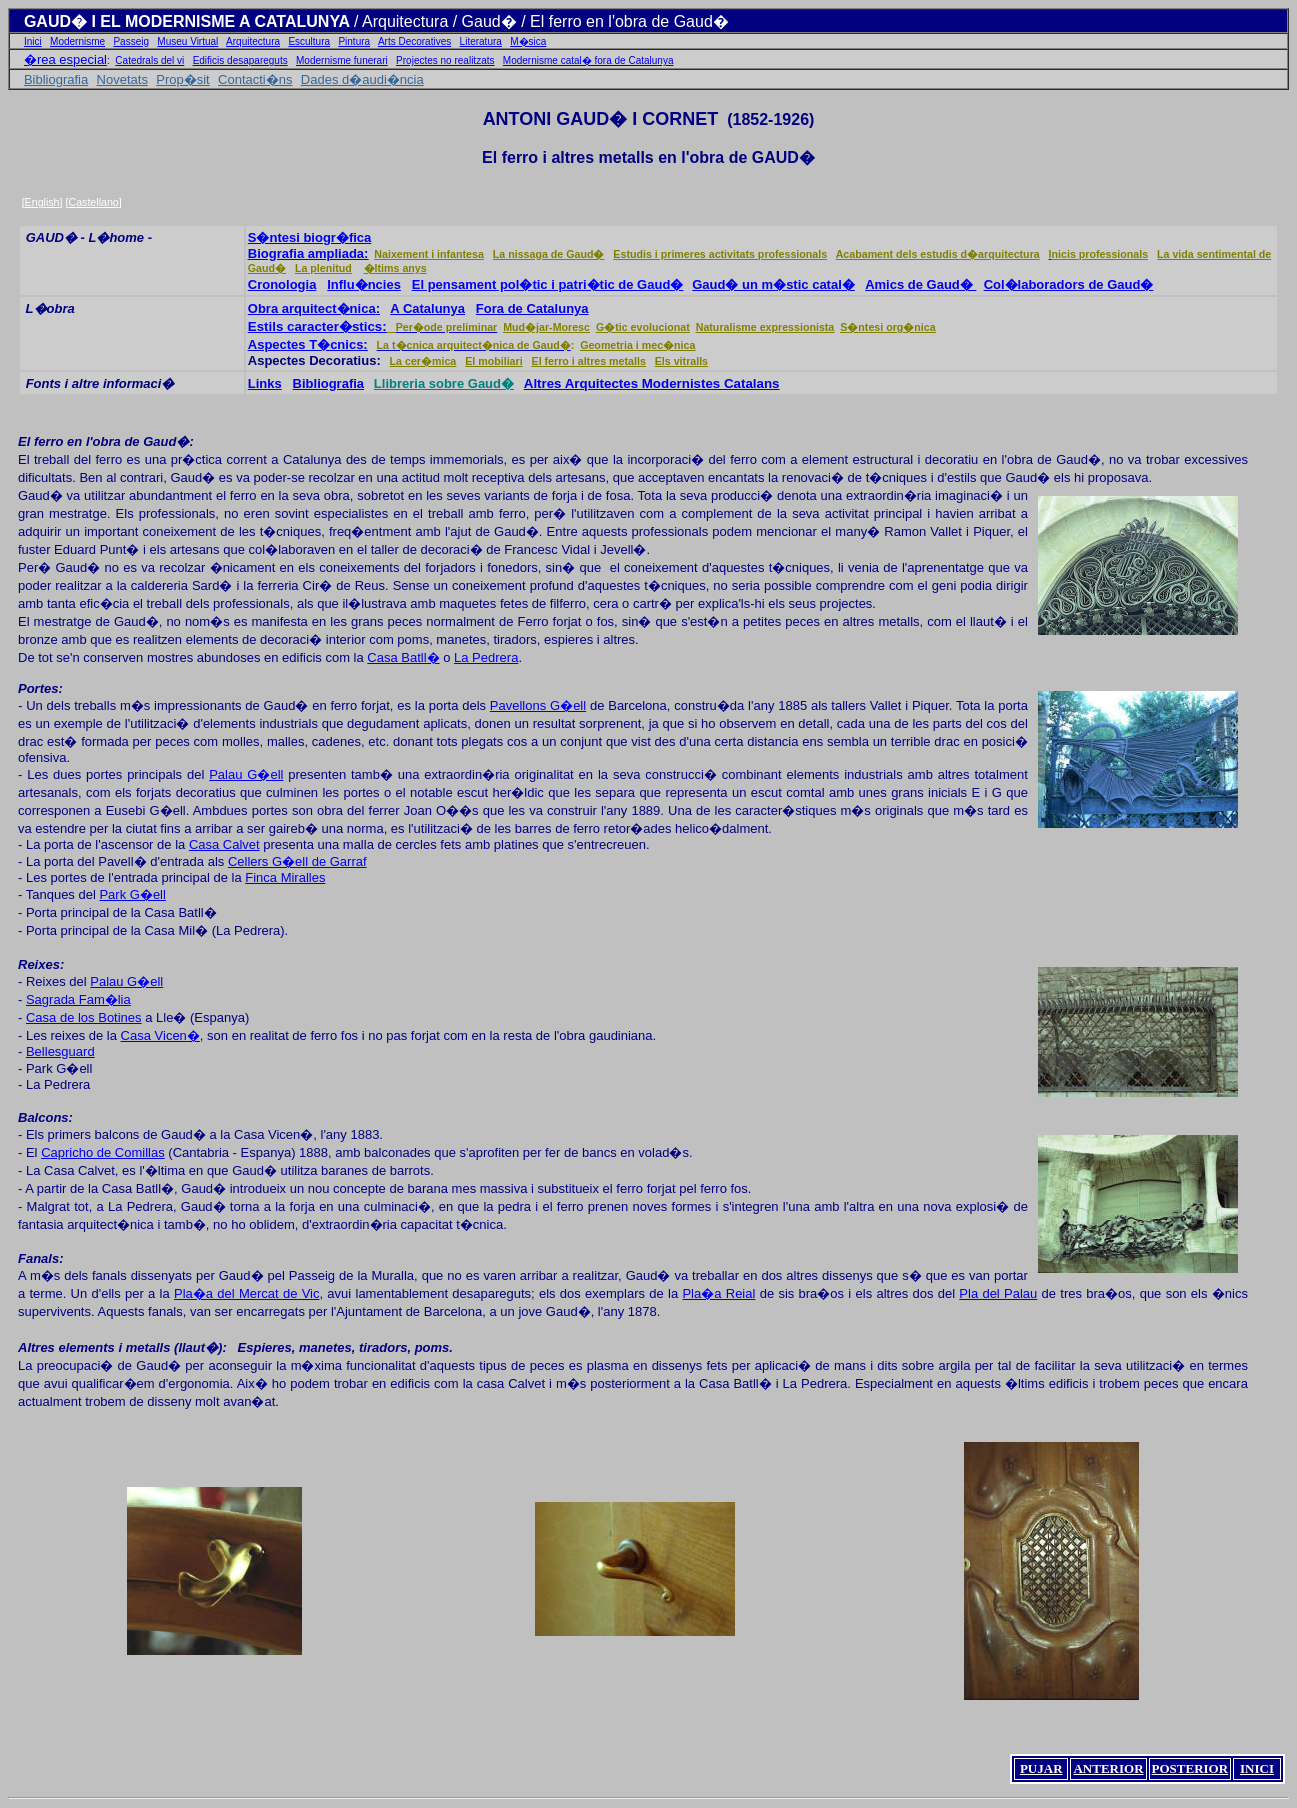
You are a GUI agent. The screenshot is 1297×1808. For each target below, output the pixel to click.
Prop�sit (182, 79)
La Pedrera (486, 657)
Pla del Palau (998, 1293)
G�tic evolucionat (643, 327)
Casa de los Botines (84, 1017)
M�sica (528, 41)
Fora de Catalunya (532, 308)
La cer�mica (423, 361)
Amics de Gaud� (920, 284)
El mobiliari (493, 361)
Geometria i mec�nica (637, 345)
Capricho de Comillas (103, 1152)
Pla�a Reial (718, 1293)
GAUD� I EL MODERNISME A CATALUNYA (189, 21)
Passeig (131, 41)
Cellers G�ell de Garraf (297, 861)
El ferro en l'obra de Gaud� (103, 441)
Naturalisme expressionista (765, 327)
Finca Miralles (285, 877)
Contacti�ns (255, 79)
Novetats (122, 79)
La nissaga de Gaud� (549, 254)
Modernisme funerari (342, 60)
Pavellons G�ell (538, 705)
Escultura (309, 41)
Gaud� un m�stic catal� (773, 284)
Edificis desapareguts (240, 60)
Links (265, 383)
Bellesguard (60, 1051)
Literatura (481, 41)
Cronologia (282, 284)
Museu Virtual (187, 41)
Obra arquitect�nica (312, 308)
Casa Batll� (403, 657)
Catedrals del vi (149, 60)
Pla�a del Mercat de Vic (247, 1293)
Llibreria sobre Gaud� (444, 383)
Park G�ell (132, 894)
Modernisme (77, 41)
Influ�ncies (364, 284)
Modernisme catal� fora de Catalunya (588, 60)
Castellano (93, 202)
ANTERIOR (1108, 1768)
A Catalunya (427, 308)
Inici (33, 41)
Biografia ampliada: (308, 253)
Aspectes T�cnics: (308, 344)
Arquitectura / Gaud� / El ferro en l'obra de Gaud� (545, 21)
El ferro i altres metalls (589, 361)
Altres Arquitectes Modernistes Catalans (652, 383)
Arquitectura (253, 41)
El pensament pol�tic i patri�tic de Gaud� (548, 284)
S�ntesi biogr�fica (310, 237)
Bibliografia (56, 79)
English (42, 202)
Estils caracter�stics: (317, 326)
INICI (1257, 1768)
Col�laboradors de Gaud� (1069, 284)
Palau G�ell (246, 774)
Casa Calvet (224, 844)
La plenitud (323, 268)
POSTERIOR (1190, 1768)
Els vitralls (681, 361)
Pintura (354, 41)
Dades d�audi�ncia (362, 79)
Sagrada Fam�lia (78, 999)
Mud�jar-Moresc (546, 327)
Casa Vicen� (160, 1035)
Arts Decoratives (414, 41)
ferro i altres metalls (580, 157)
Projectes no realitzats (445, 60)
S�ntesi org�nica (887, 327)
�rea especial (65, 59)
